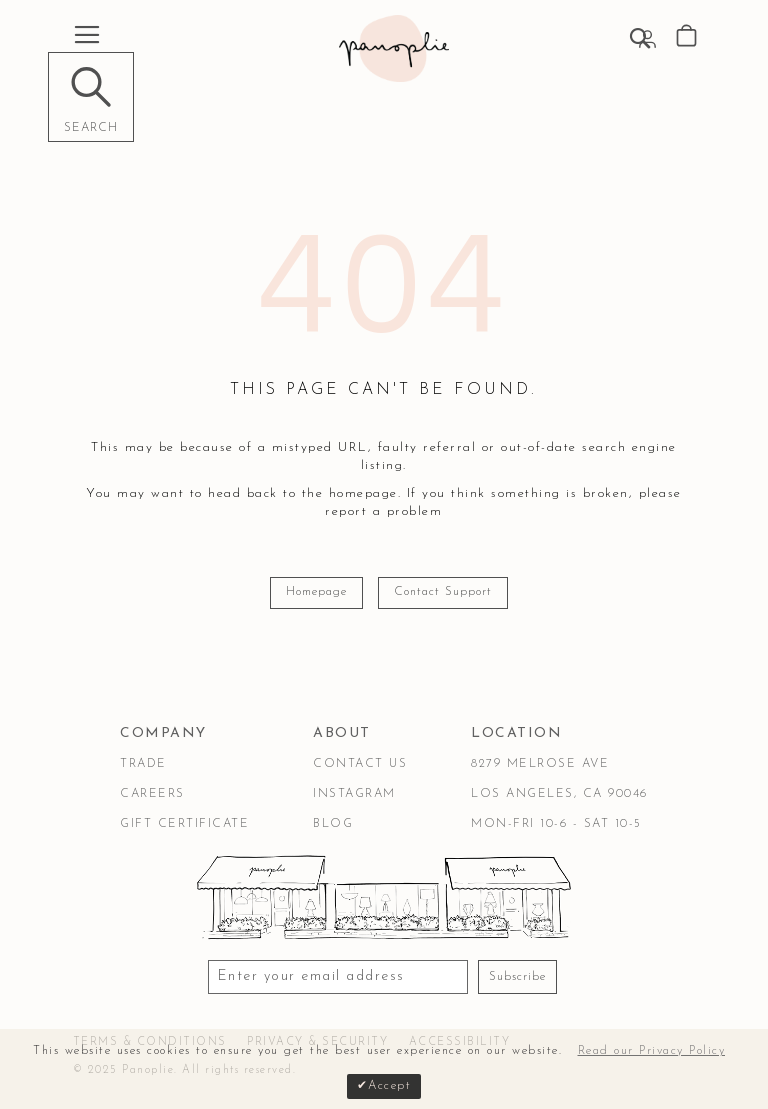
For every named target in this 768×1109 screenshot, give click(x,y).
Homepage (316, 592)
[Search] (91, 97)
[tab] (184, 734)
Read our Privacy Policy (652, 1051)
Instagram (354, 794)
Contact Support (443, 592)
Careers (152, 794)
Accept (389, 1086)
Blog (333, 824)
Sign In (647, 39)
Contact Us (360, 764)
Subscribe (517, 977)
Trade (143, 764)
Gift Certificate (184, 824)
